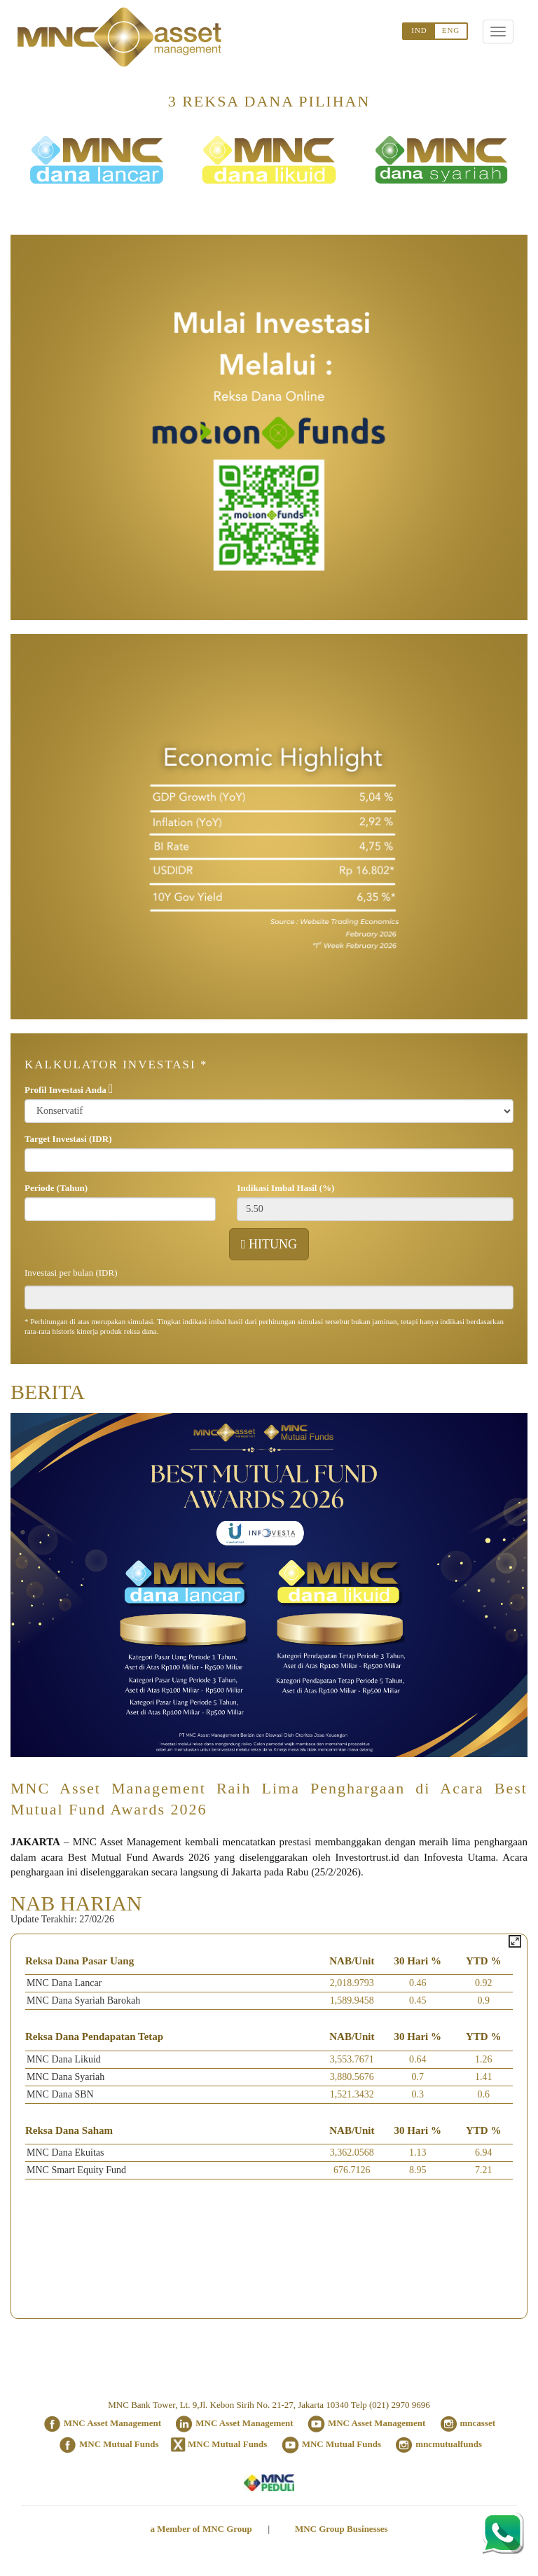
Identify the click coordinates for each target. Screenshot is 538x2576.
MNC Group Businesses (341, 2528)
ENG (451, 30)
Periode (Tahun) (56, 1188)
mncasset (478, 2423)
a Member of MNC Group (200, 2528)
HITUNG (269, 1244)
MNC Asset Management (112, 2423)
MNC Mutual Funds (118, 2444)
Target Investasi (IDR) (68, 1139)
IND (419, 30)
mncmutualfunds (448, 2444)
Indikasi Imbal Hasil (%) (285, 1188)
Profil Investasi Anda (65, 1089)
